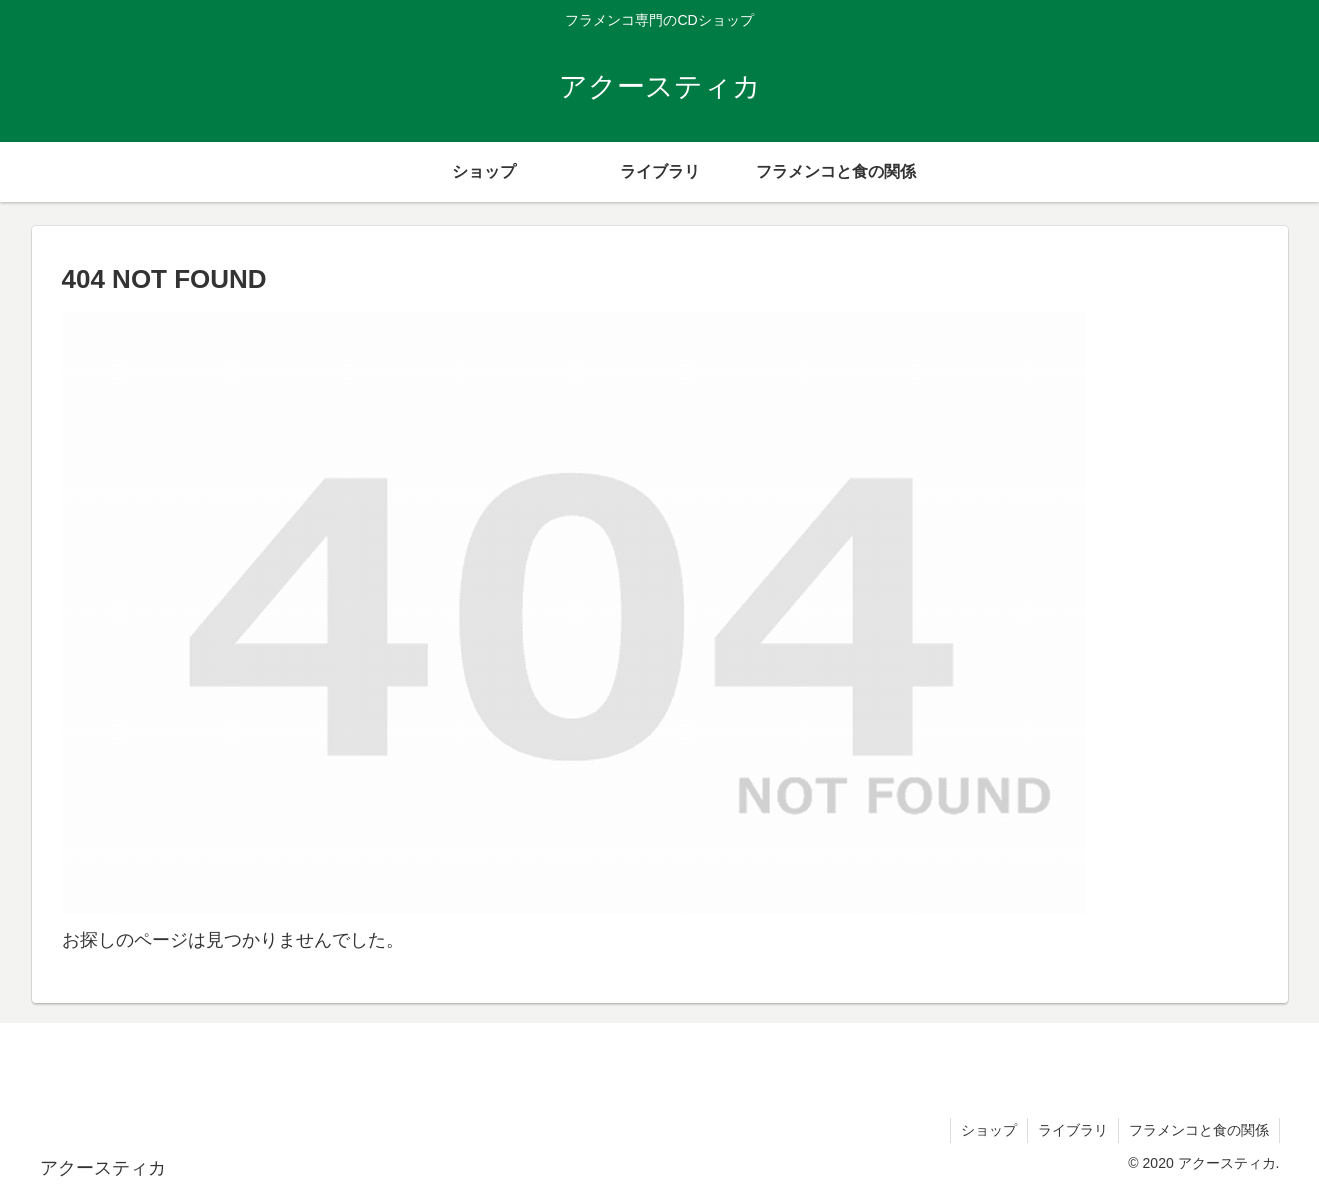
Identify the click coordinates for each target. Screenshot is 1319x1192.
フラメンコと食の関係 (1199, 1130)
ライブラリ (1073, 1130)
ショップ (989, 1130)
